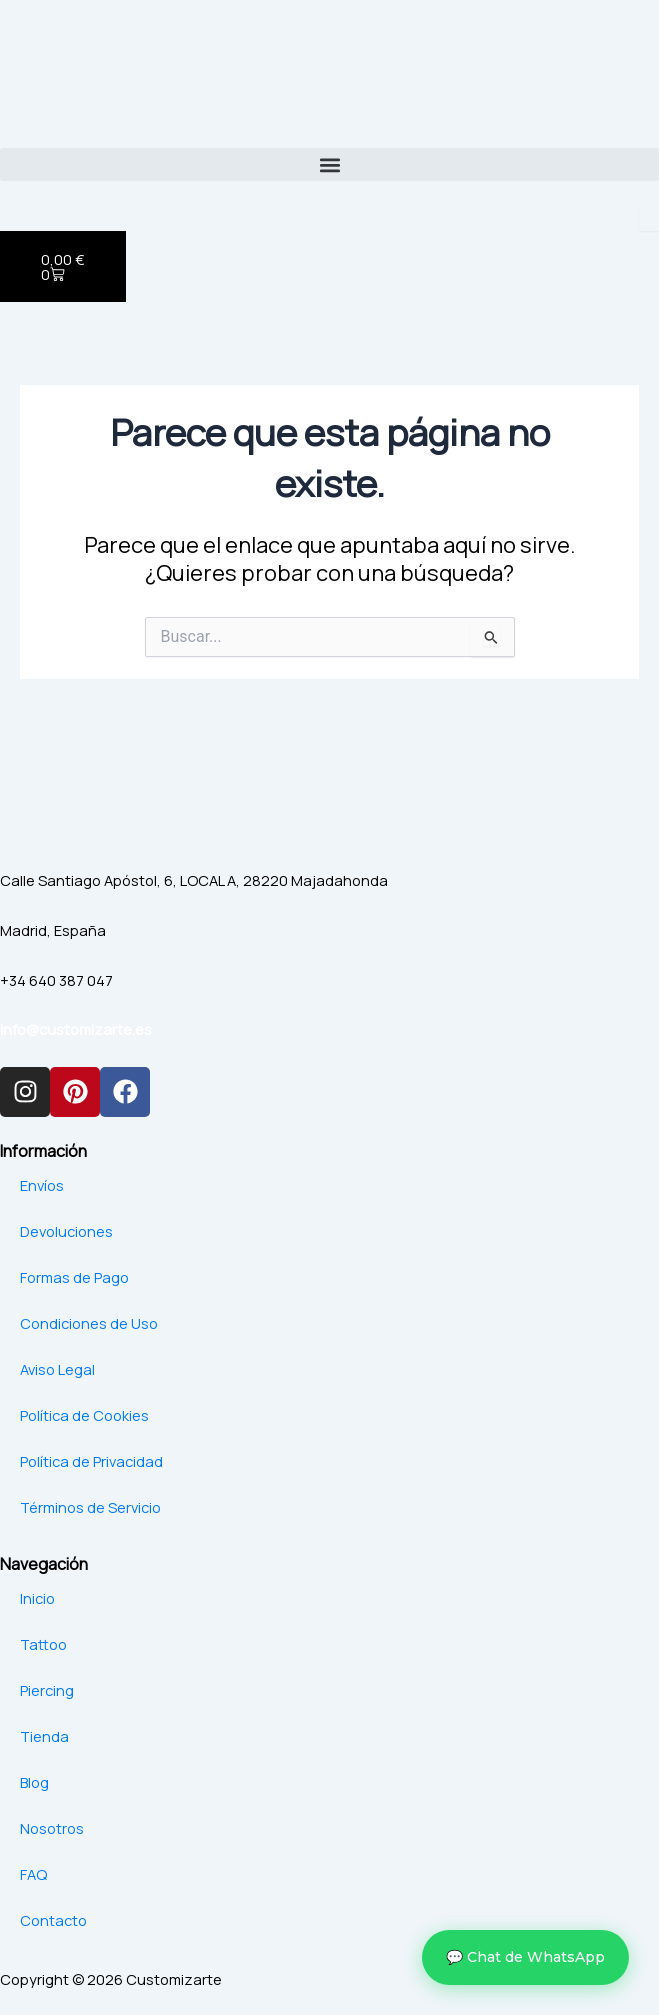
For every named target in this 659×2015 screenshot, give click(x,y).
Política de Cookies (84, 1415)
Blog (34, 1782)
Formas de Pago (74, 1277)
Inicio (37, 1598)
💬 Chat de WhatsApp (525, 1957)
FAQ (33, 1874)
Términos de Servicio (90, 1507)
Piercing (47, 1690)
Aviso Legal (57, 1369)
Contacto (53, 1920)
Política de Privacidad (91, 1461)
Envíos (42, 1185)
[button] (329, 164)
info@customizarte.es (76, 1029)
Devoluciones (66, 1231)
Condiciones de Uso (89, 1323)
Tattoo (43, 1644)
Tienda (44, 1736)
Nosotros (52, 1828)
